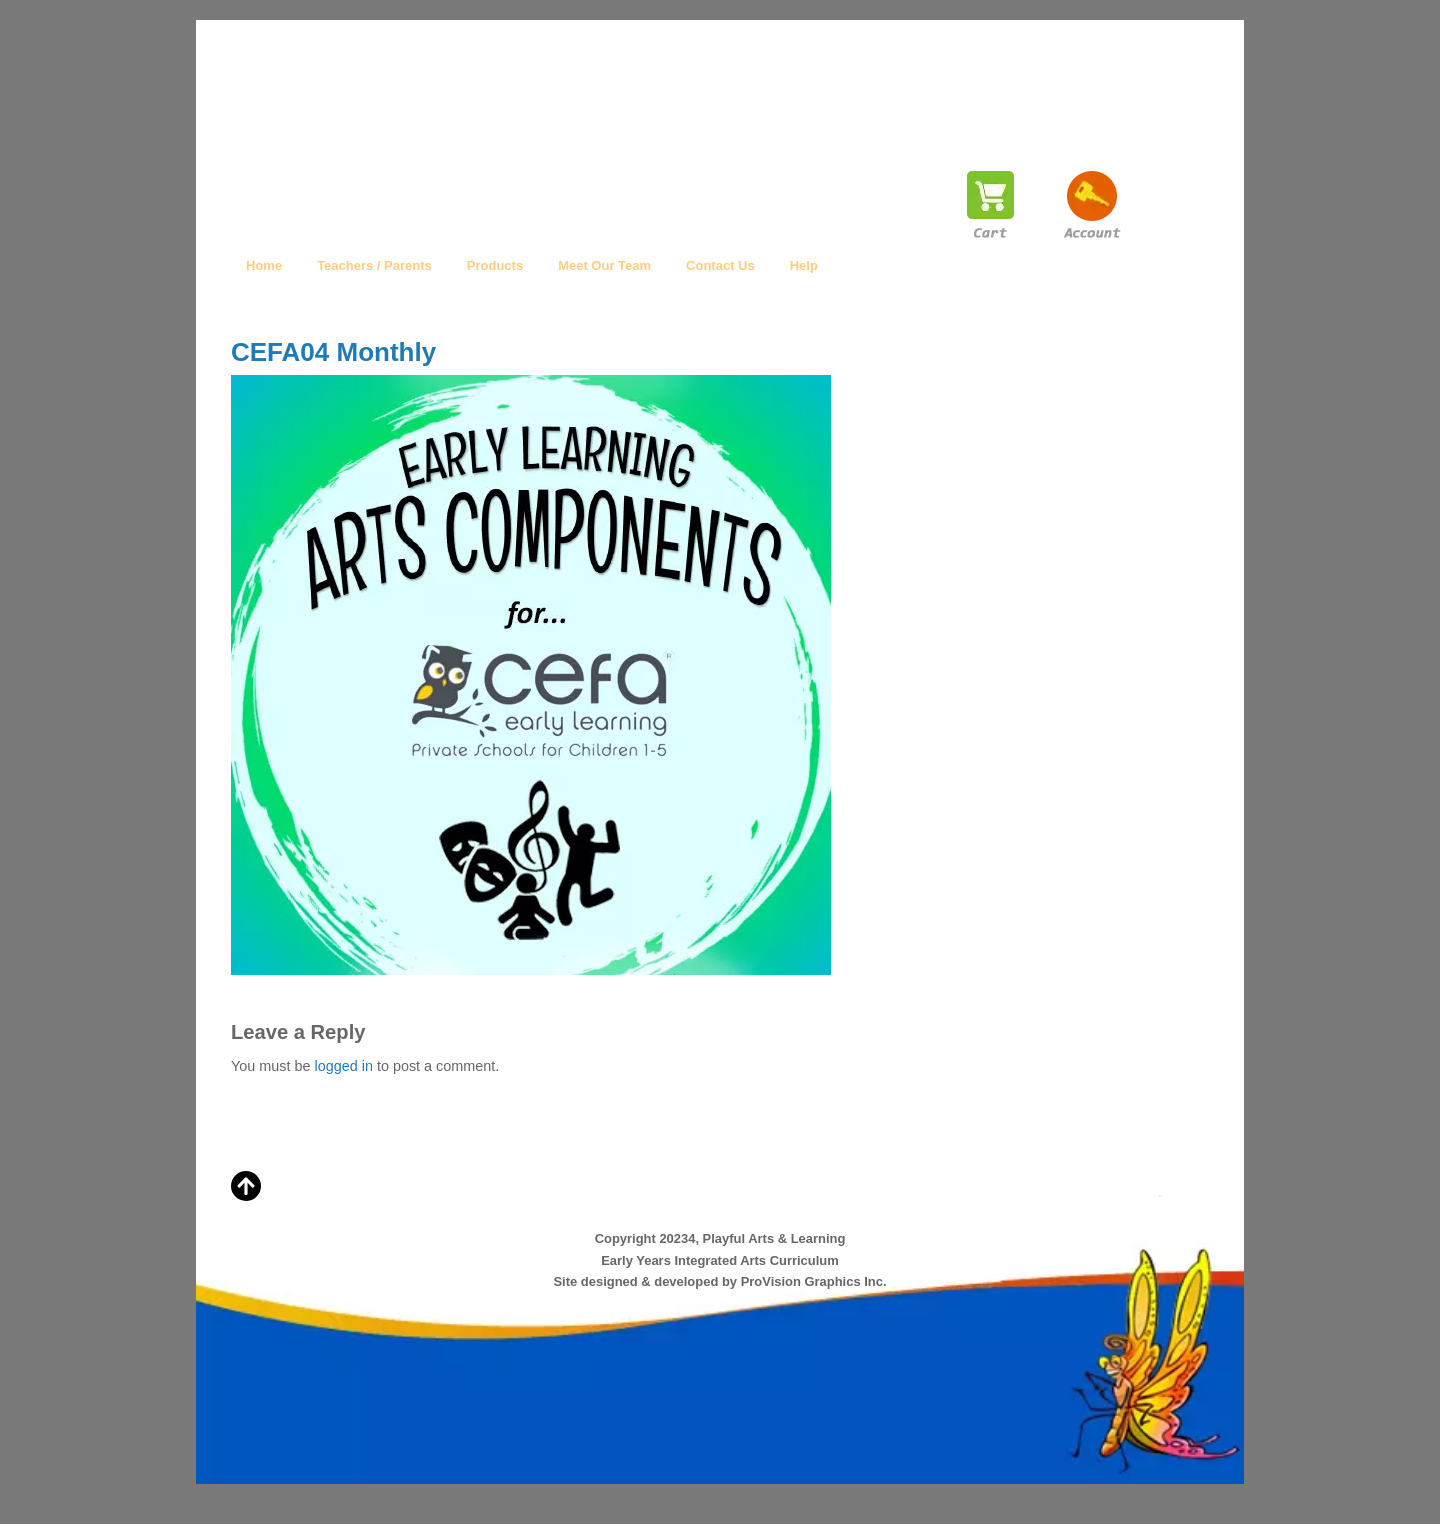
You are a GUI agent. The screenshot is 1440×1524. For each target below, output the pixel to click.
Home (264, 265)
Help (804, 265)
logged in (343, 1066)
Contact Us (720, 265)
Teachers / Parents (374, 265)
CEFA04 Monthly (333, 352)
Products (495, 265)
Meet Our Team (604, 265)
